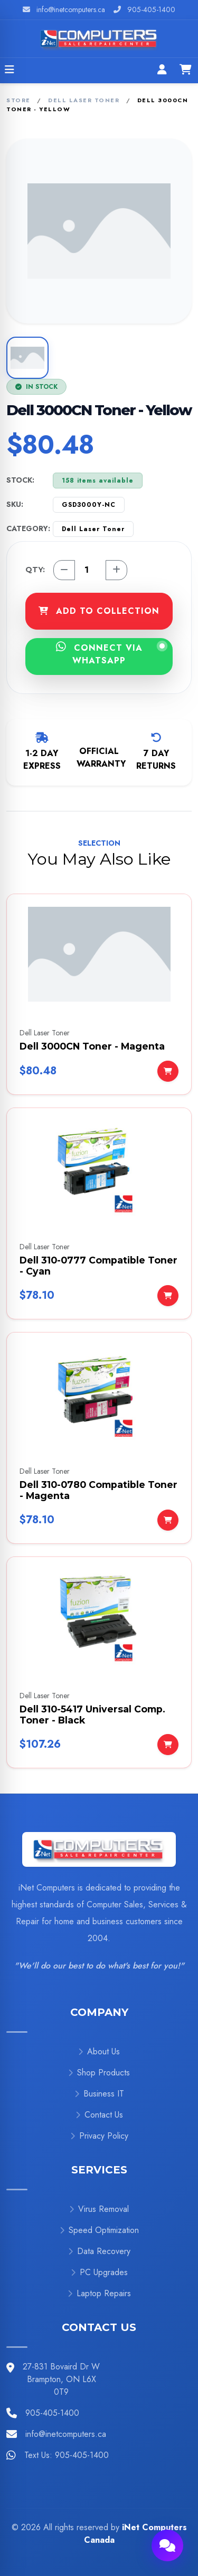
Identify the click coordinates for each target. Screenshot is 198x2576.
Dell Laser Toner (83, 100)
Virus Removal (99, 2209)
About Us (99, 2051)
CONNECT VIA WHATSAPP (110, 654)
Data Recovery (99, 2251)
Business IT (99, 2094)
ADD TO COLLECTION (99, 611)
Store (18, 100)
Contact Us (99, 2115)
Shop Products (99, 2072)
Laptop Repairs (99, 2293)
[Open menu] (9, 70)
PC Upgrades (99, 2272)
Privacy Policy (99, 2136)
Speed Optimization (99, 2230)
